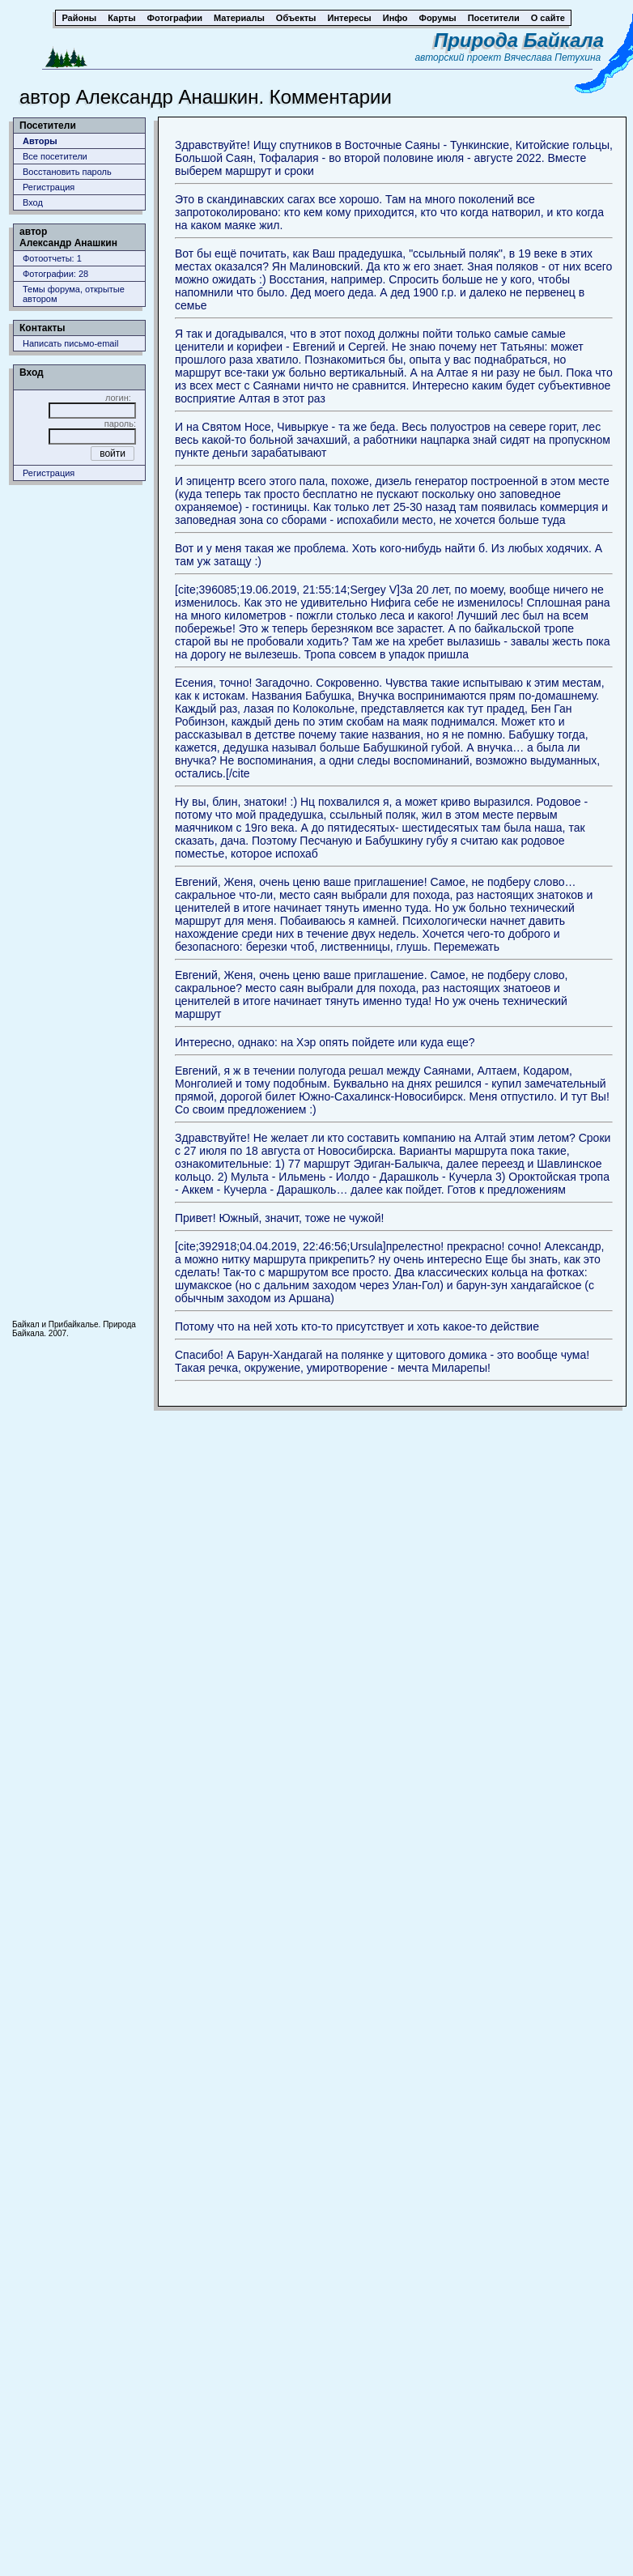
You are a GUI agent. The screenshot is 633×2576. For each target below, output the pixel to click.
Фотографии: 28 (55, 274)
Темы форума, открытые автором (74, 294)
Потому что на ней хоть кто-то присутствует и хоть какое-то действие (357, 1326)
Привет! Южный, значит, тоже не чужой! (279, 1217)
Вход (33, 202)
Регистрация (48, 187)
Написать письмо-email (70, 343)
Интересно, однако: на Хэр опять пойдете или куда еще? (325, 1042)
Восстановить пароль (67, 172)
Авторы (40, 141)
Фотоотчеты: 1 (52, 258)
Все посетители (55, 156)
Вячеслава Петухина (552, 57)
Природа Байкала (519, 40)
